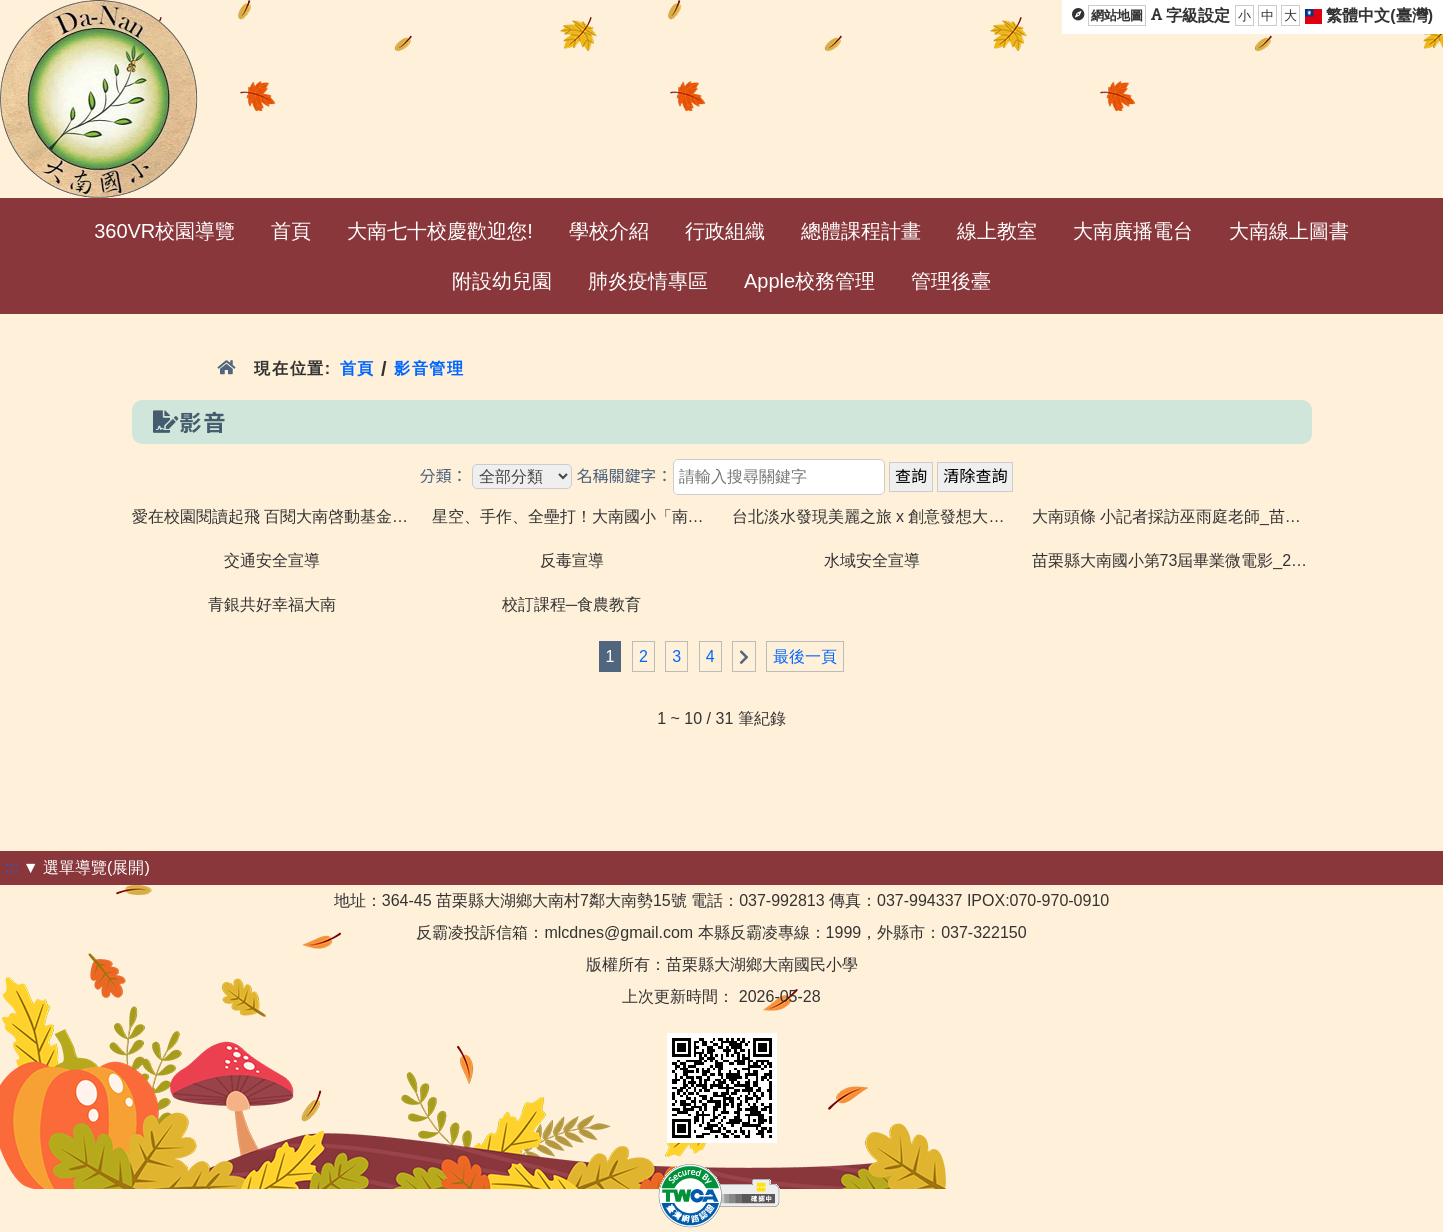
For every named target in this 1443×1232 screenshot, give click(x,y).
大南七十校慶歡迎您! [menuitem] (440, 231)
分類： (444, 476)
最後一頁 (805, 656)
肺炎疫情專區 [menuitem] (648, 281)
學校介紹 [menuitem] (609, 231)
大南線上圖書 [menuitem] (1289, 231)
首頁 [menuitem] (291, 231)
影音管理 (429, 368)
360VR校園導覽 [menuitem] (164, 231)
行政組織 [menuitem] (725, 231)
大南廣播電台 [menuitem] (1133, 231)
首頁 (357, 368)
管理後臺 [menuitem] (951, 281)
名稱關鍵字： (624, 476)
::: (11, 867)
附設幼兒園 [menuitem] (502, 281)
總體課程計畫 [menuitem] (861, 231)
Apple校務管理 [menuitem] (809, 281)
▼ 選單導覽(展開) (86, 867)
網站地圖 (1117, 15)
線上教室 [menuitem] (997, 231)
